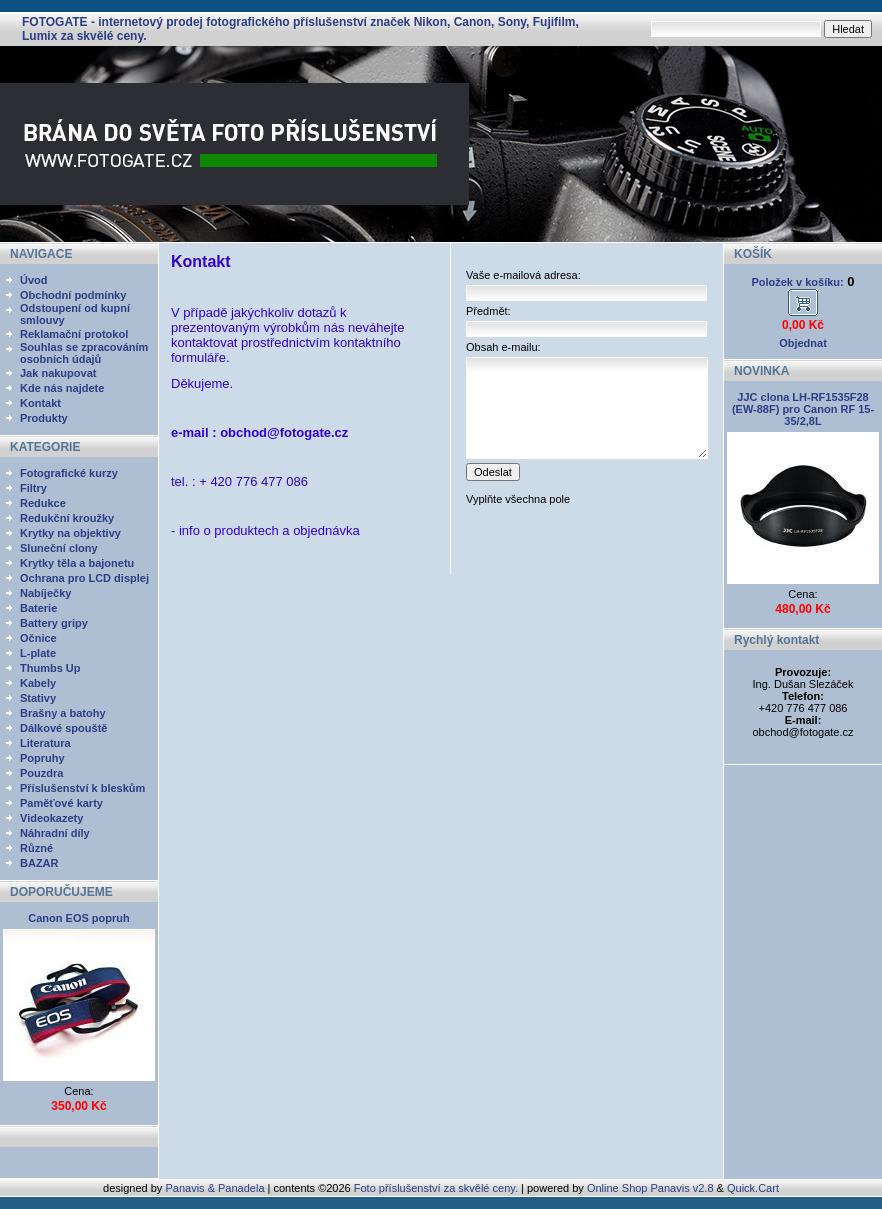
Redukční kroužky (67, 518)
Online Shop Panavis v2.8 (650, 1188)
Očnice (38, 638)
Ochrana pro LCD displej (84, 578)
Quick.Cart (753, 1188)
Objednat (803, 343)
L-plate (38, 653)
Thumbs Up (50, 668)
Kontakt (40, 403)
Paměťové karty (61, 803)
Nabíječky (45, 593)
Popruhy (42, 758)
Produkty (44, 418)
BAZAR (39, 863)
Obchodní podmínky (73, 295)
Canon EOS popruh (78, 918)
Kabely (38, 683)
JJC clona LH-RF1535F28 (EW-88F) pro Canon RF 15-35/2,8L (803, 409)
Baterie (38, 608)
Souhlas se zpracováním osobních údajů (84, 353)
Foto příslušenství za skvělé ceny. (436, 1188)
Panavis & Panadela (216, 1188)
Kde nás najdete (62, 388)
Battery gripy (54, 623)
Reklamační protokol (74, 334)
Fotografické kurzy (69, 473)
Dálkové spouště (63, 728)
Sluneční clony (59, 548)
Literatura (45, 743)
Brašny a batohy (63, 713)
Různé (36, 848)
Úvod (34, 280)
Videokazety (51, 818)
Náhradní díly (55, 833)
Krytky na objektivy (70, 533)
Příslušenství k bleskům (82, 788)
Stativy (38, 698)
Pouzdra (41, 773)
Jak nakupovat (58, 373)
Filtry (33, 488)
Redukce (43, 503)
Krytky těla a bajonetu (77, 563)
